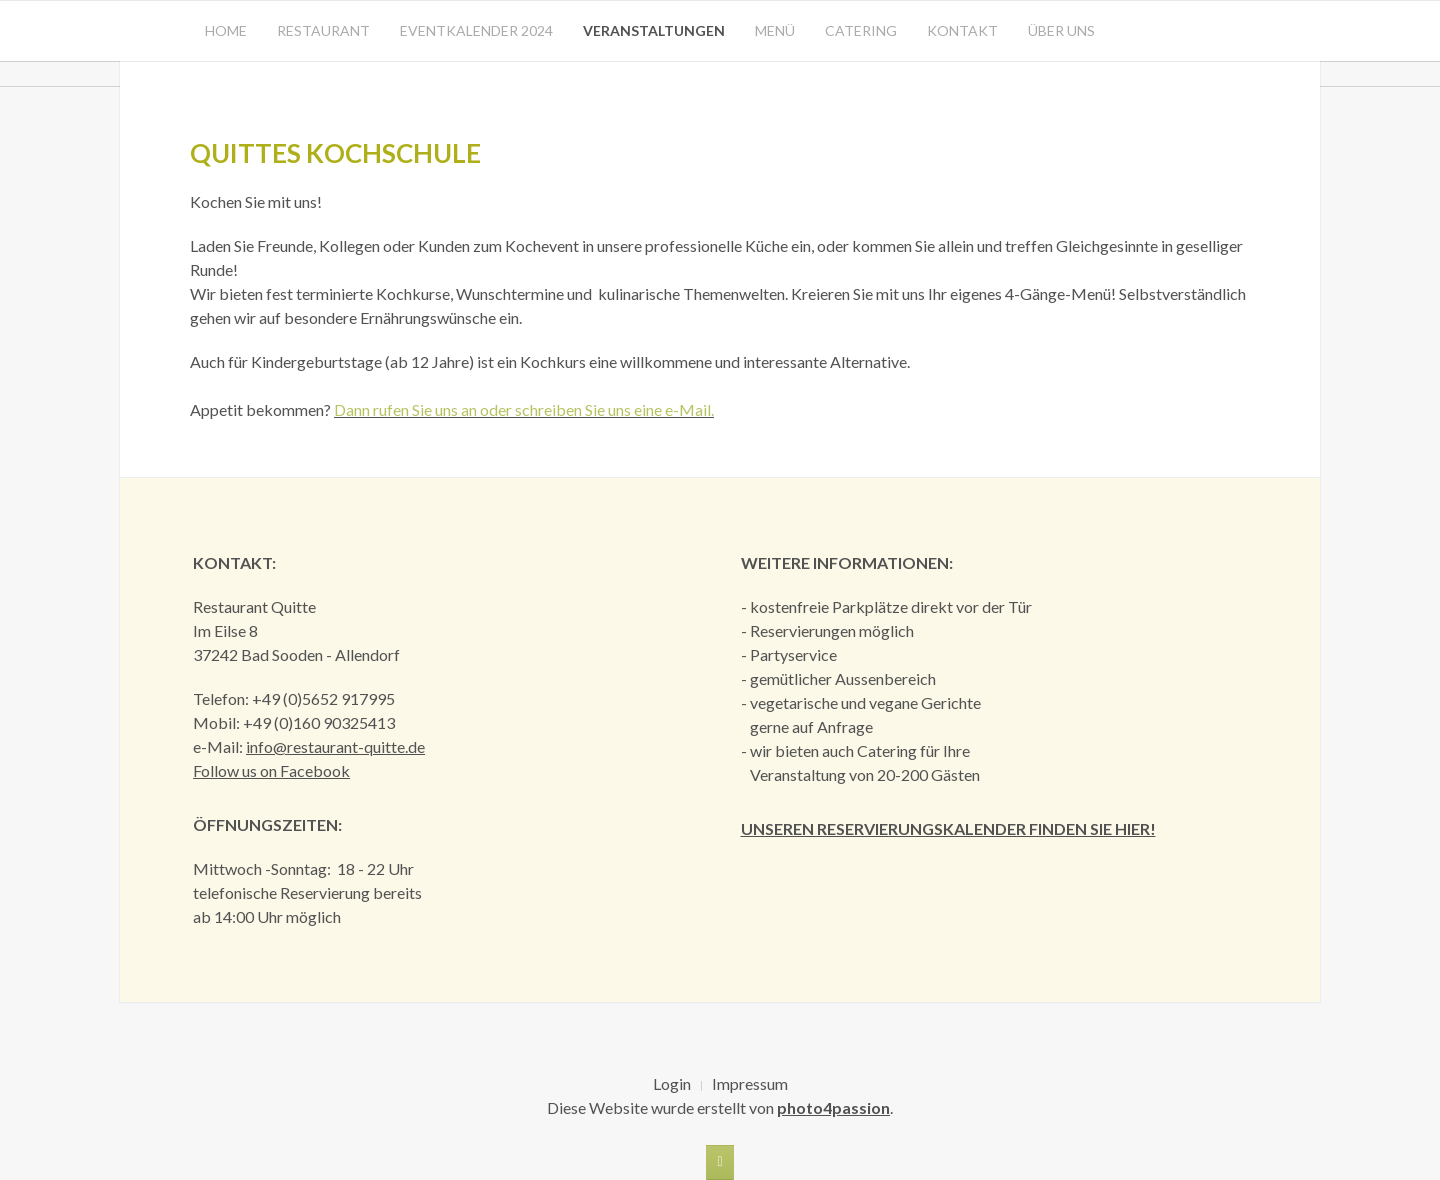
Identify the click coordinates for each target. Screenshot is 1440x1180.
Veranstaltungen (654, 30)
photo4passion (833, 1107)
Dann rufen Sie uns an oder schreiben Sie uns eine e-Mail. (524, 409)
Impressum (750, 1083)
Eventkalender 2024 (476, 30)
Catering (861, 30)
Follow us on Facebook (271, 770)
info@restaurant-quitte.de (335, 746)
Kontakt (962, 30)
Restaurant (323, 30)
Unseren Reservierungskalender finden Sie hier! (948, 828)
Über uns (1061, 30)
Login (672, 1083)
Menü (775, 30)
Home (226, 30)
